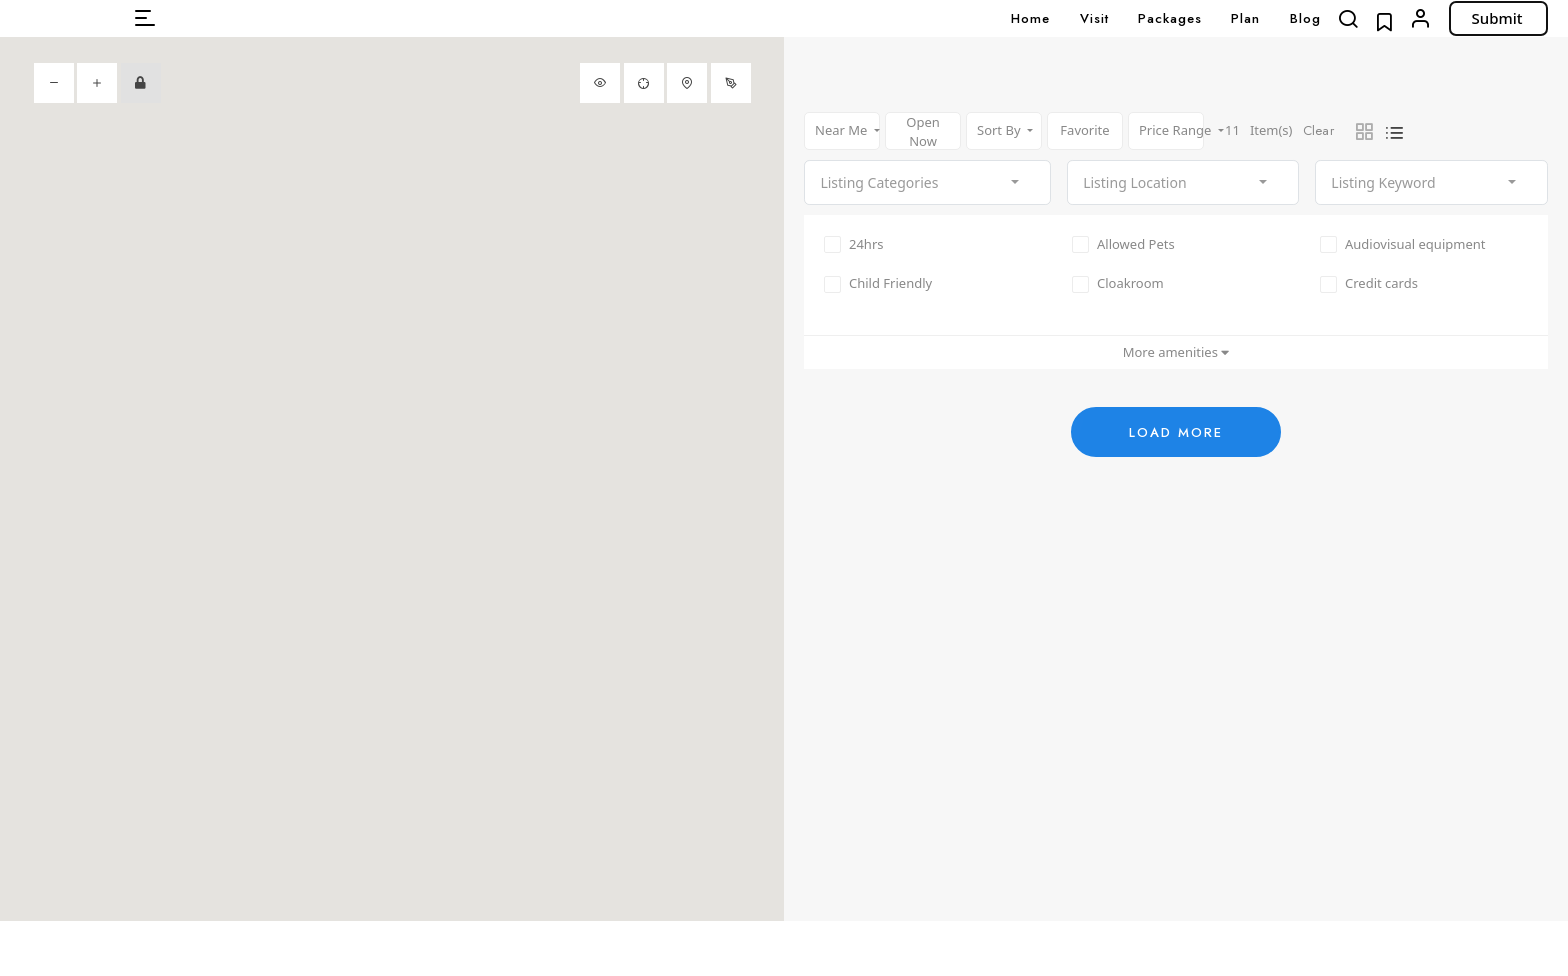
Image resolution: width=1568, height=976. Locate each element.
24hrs (854, 244)
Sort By (1000, 130)
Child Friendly (878, 284)
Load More (1176, 432)
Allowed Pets (1123, 244)
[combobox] (927, 182)
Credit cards (1369, 284)
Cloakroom (1118, 284)
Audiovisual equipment (1402, 244)
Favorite (1084, 130)
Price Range (1171, 130)
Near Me (843, 130)
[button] (145, 18)
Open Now (923, 131)
